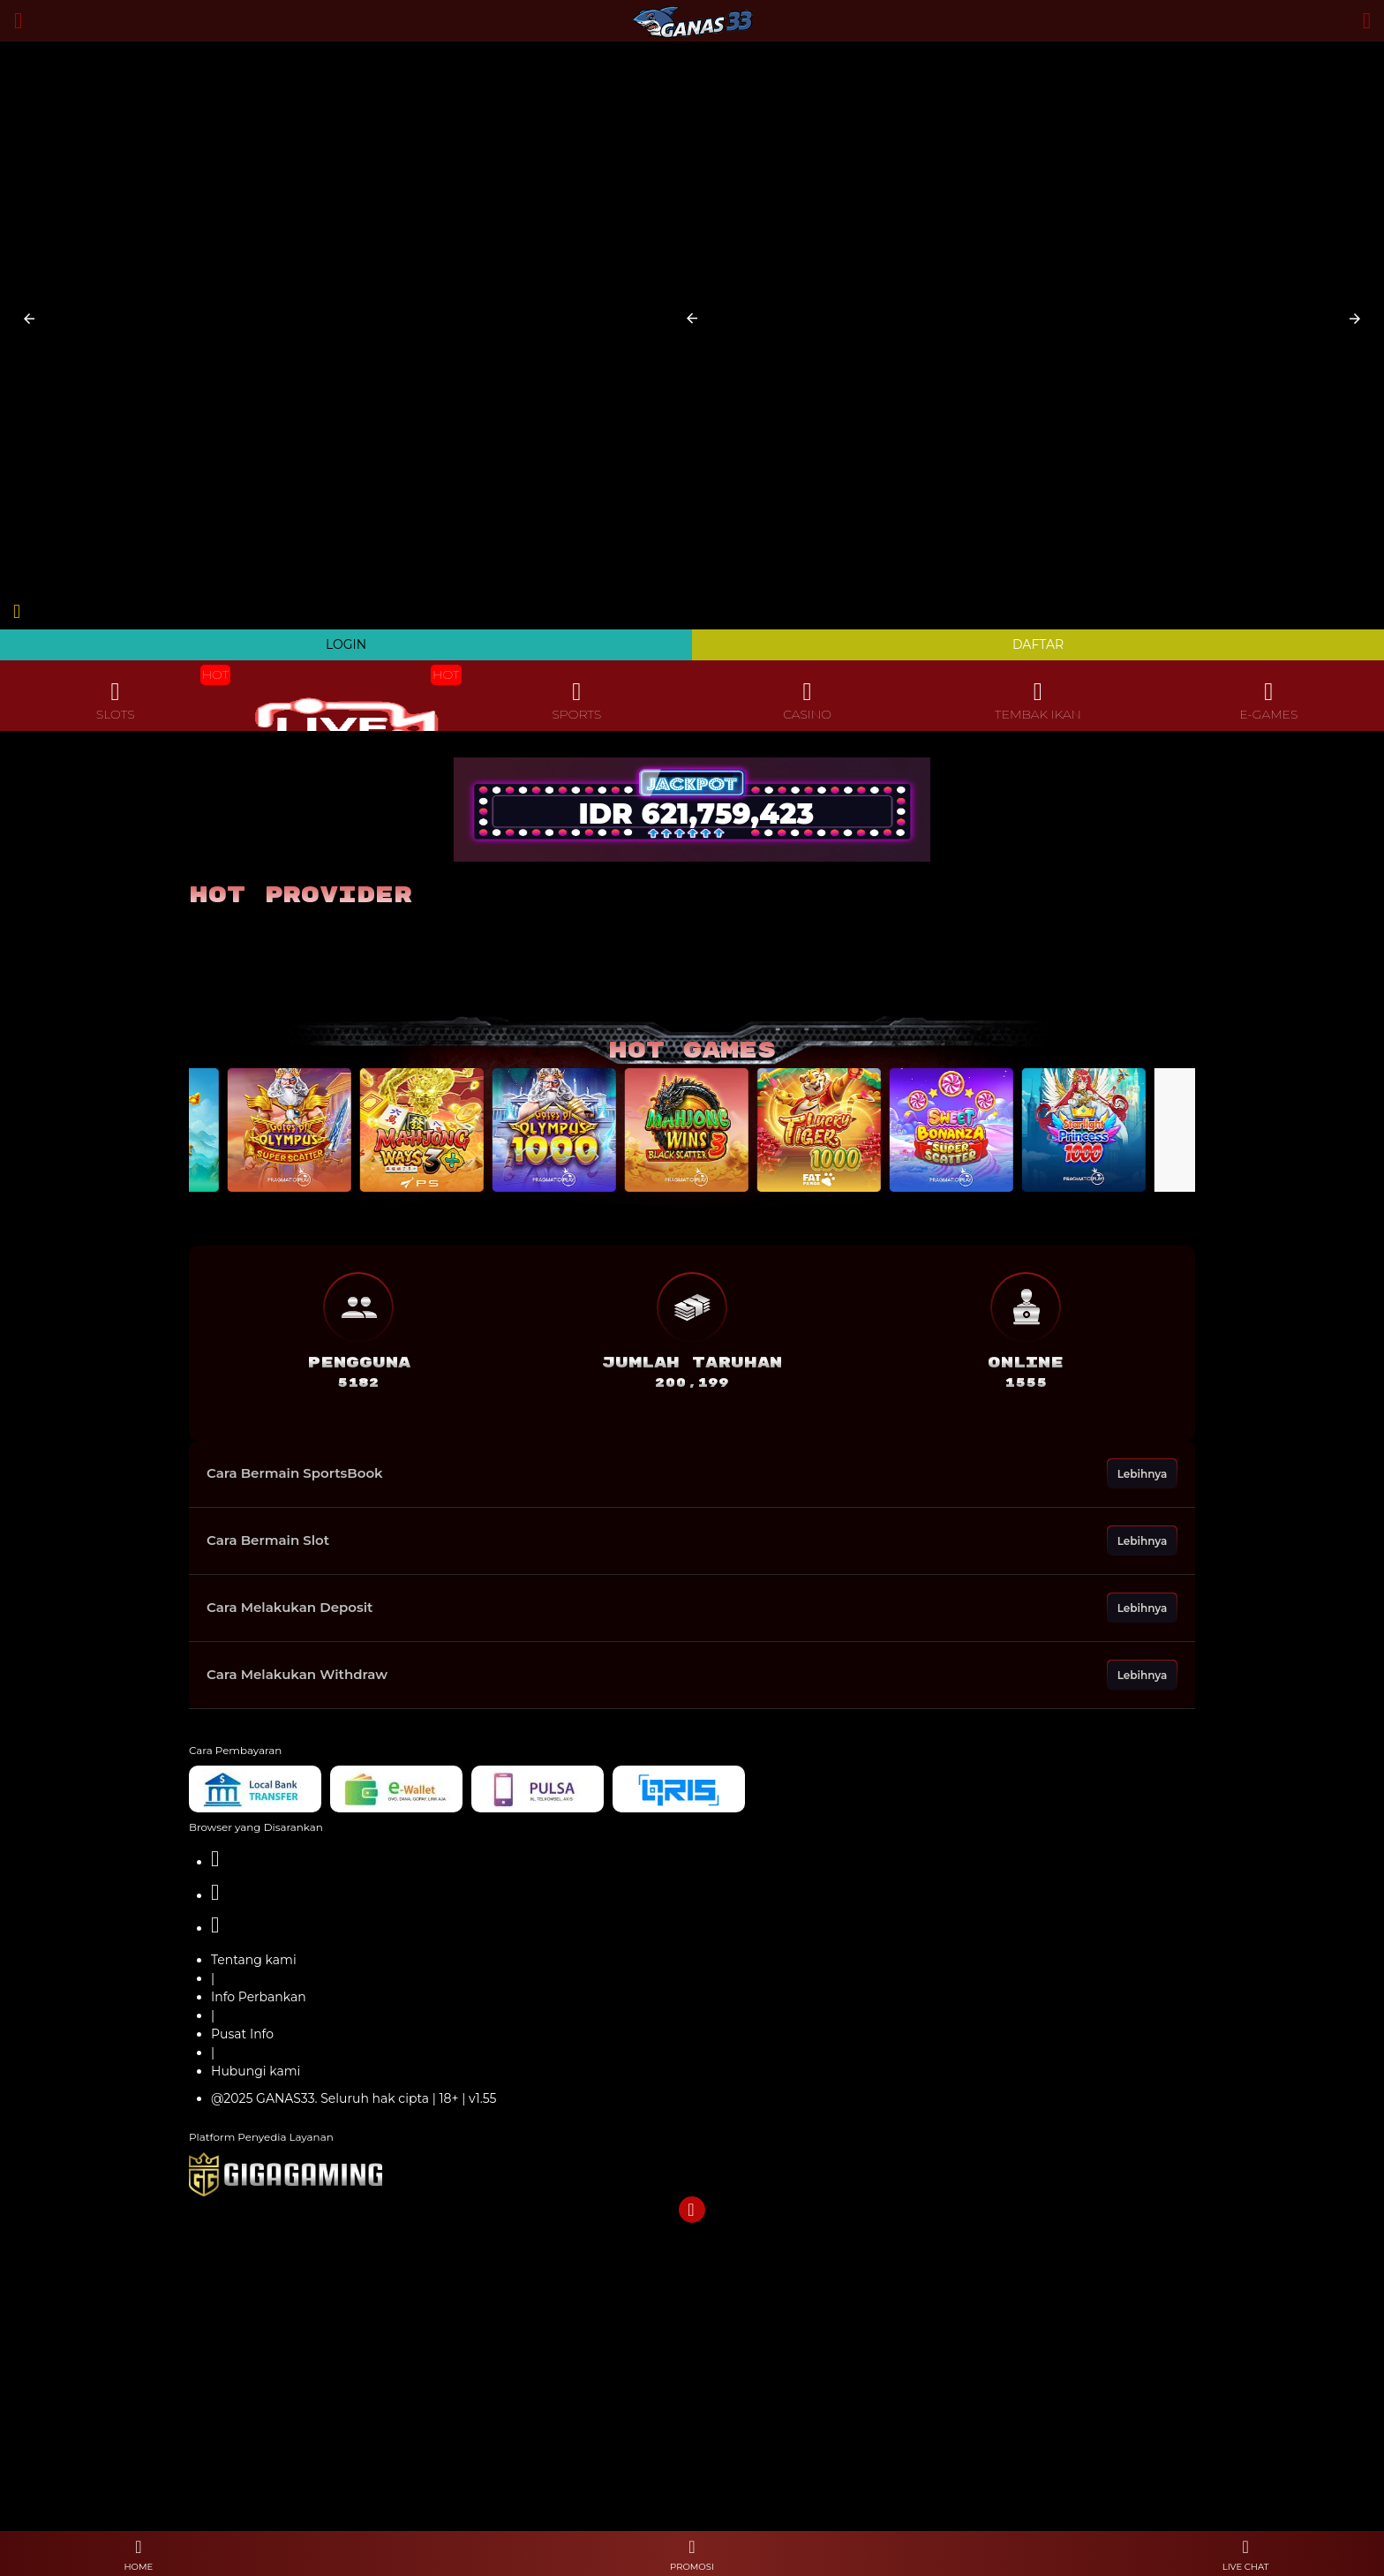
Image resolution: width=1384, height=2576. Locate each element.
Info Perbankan (258, 1997)
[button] (29, 319)
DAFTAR (1038, 644)
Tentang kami (254, 1960)
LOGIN (346, 644)
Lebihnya (1142, 1473)
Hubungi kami (255, 2071)
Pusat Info (242, 2034)
